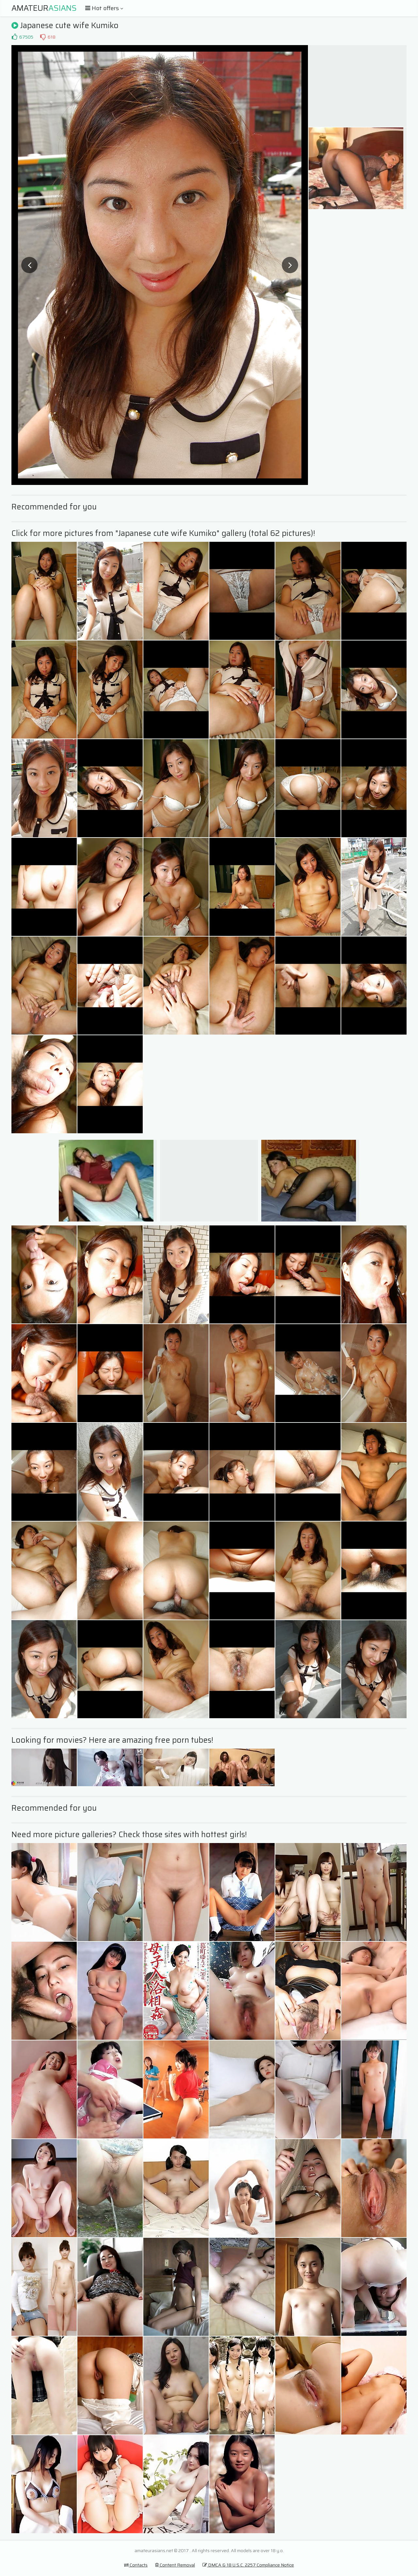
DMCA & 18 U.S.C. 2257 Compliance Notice (248, 2564)
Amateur (44, 8)
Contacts (136, 2564)
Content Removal (175, 2564)
